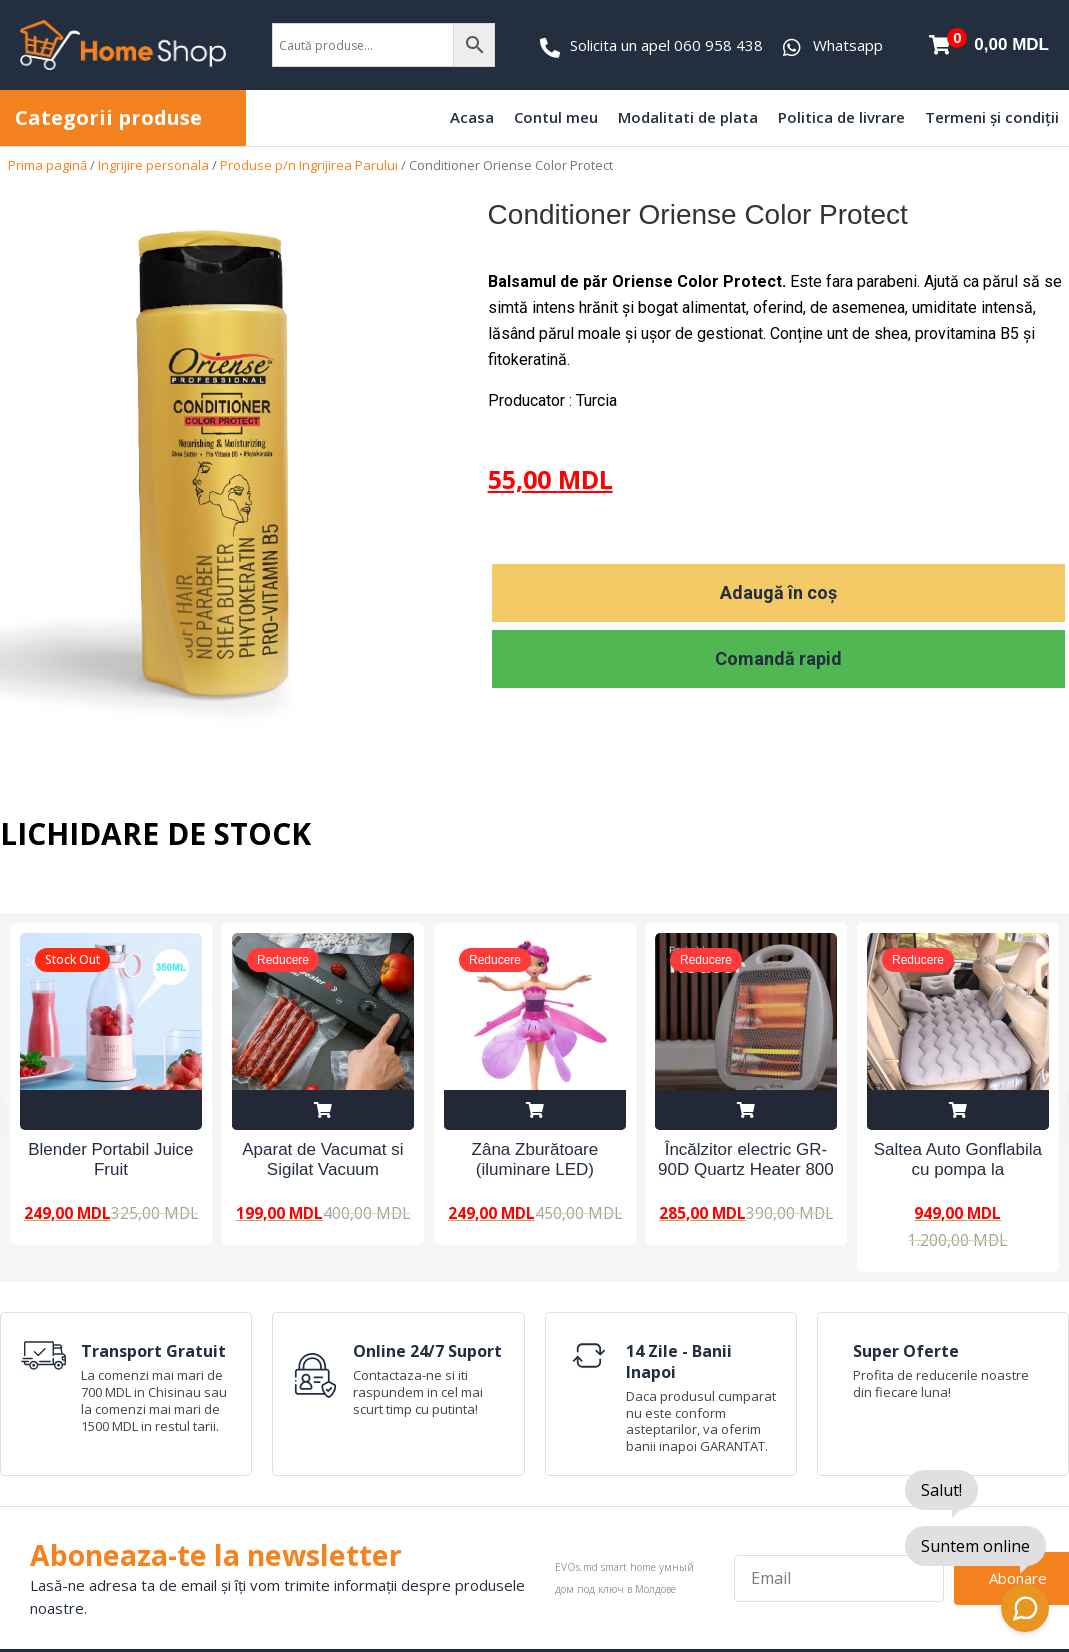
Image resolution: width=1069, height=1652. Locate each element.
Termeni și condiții (992, 117)
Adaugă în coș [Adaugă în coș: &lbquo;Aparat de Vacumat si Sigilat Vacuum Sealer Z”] (323, 1110)
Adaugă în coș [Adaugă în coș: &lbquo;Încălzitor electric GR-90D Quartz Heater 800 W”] (746, 1110)
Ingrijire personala (153, 165)
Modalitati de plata (688, 117)
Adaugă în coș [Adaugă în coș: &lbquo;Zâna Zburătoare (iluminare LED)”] (535, 1110)
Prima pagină (47, 165)
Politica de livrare (841, 117)
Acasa (472, 117)
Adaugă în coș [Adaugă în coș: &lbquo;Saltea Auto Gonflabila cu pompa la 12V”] (958, 1110)
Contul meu (556, 117)
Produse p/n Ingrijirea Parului (309, 165)
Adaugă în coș (778, 592)
